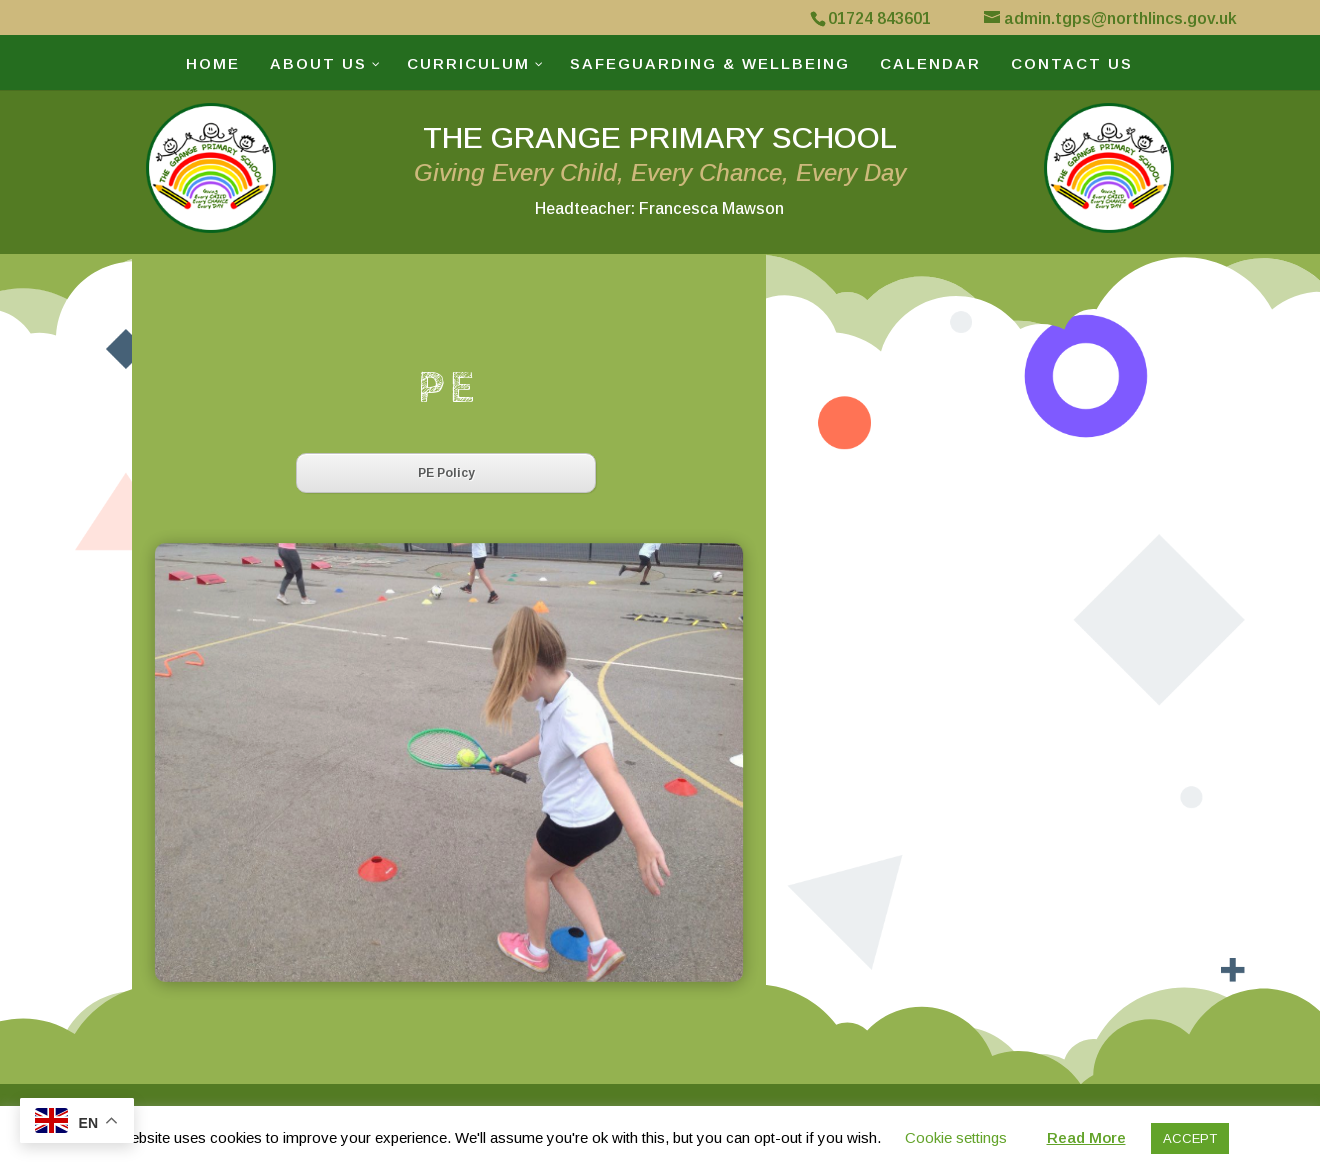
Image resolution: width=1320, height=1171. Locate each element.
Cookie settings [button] (956, 1137)
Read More (1086, 1137)
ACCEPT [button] (1190, 1138)
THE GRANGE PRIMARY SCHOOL (660, 169)
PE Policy (446, 473)
